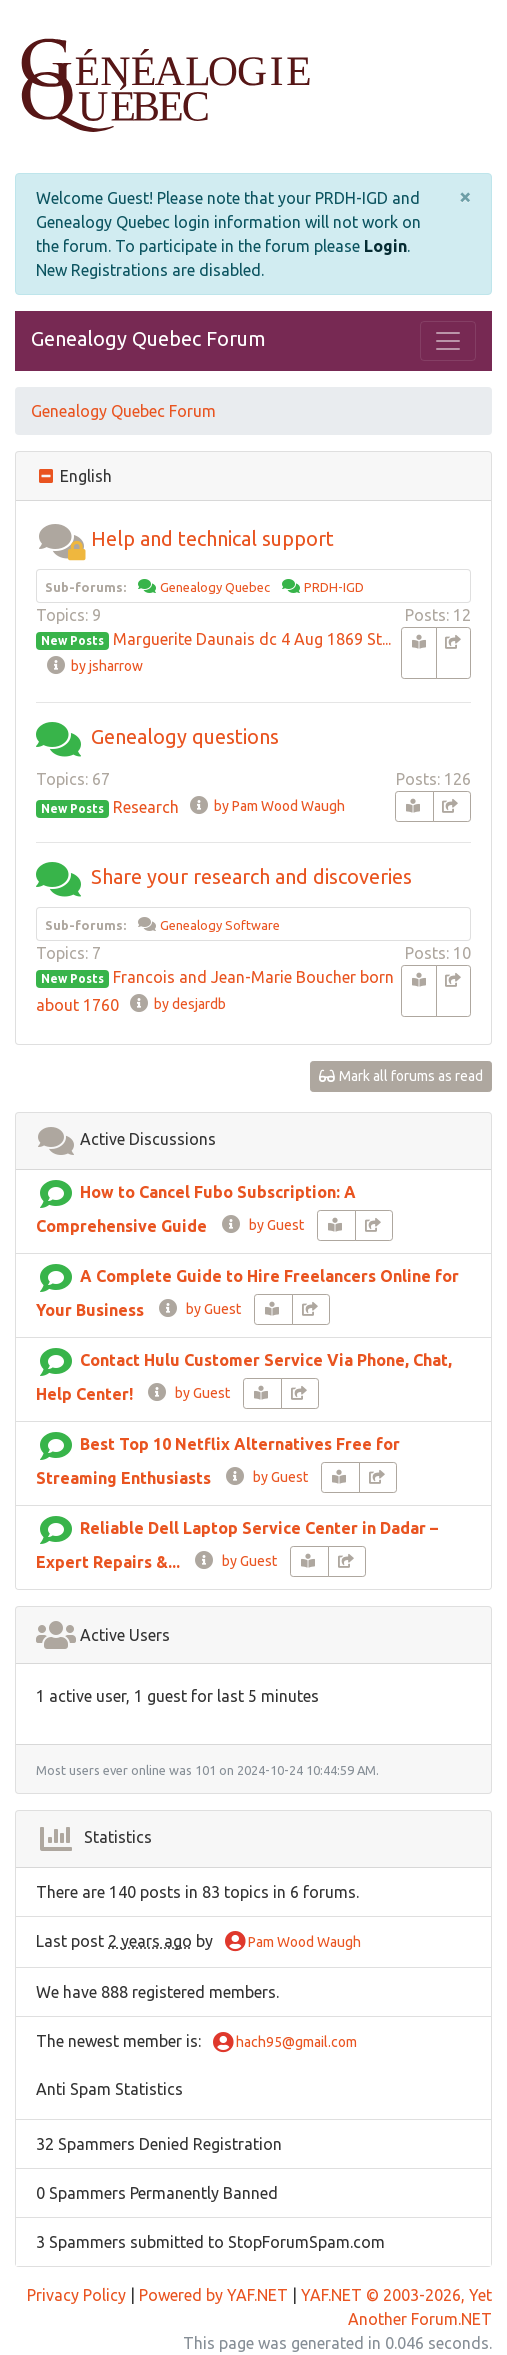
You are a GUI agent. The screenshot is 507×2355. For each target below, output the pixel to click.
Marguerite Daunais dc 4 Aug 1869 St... (252, 639)
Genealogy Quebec (215, 587)
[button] (61, 538)
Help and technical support (212, 538)
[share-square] (454, 653)
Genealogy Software (220, 925)
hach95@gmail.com (285, 2043)
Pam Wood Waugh (293, 1943)
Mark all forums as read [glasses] (401, 1076)
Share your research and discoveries (251, 876)
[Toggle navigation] (448, 341)
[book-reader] (419, 653)
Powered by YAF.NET (213, 2295)
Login (385, 246)
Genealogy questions (185, 736)
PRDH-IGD (334, 587)
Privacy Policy (76, 2295)
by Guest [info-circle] (262, 1225)
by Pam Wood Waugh (266, 806)
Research (146, 807)
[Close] (465, 197)
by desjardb (177, 1004)
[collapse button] (48, 476)
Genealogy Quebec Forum (148, 338)
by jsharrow (94, 666)
